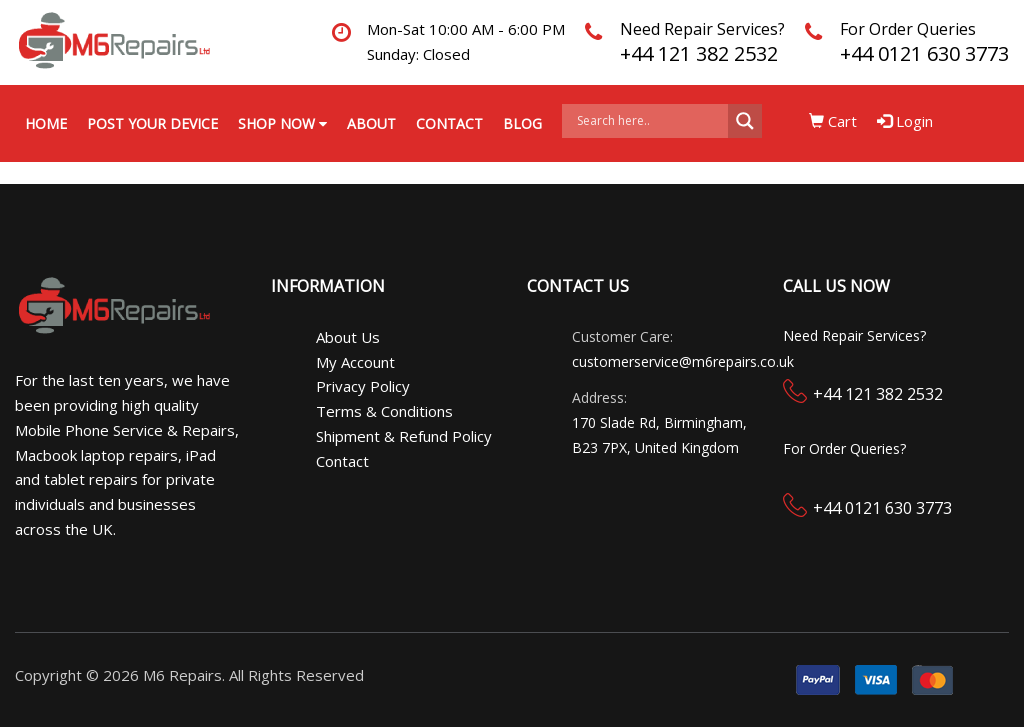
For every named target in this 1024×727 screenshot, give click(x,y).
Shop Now (282, 123)
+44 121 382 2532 (699, 53)
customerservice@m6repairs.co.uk (683, 361)
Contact (449, 123)
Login (905, 121)
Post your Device (152, 123)
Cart (833, 121)
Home (46, 123)
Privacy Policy (363, 386)
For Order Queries (908, 29)
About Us (348, 337)
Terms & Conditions (384, 411)
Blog (522, 123)
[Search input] (650, 121)
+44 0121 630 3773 (924, 53)
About (371, 123)
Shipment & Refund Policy (404, 436)
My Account (355, 362)
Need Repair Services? (702, 29)
